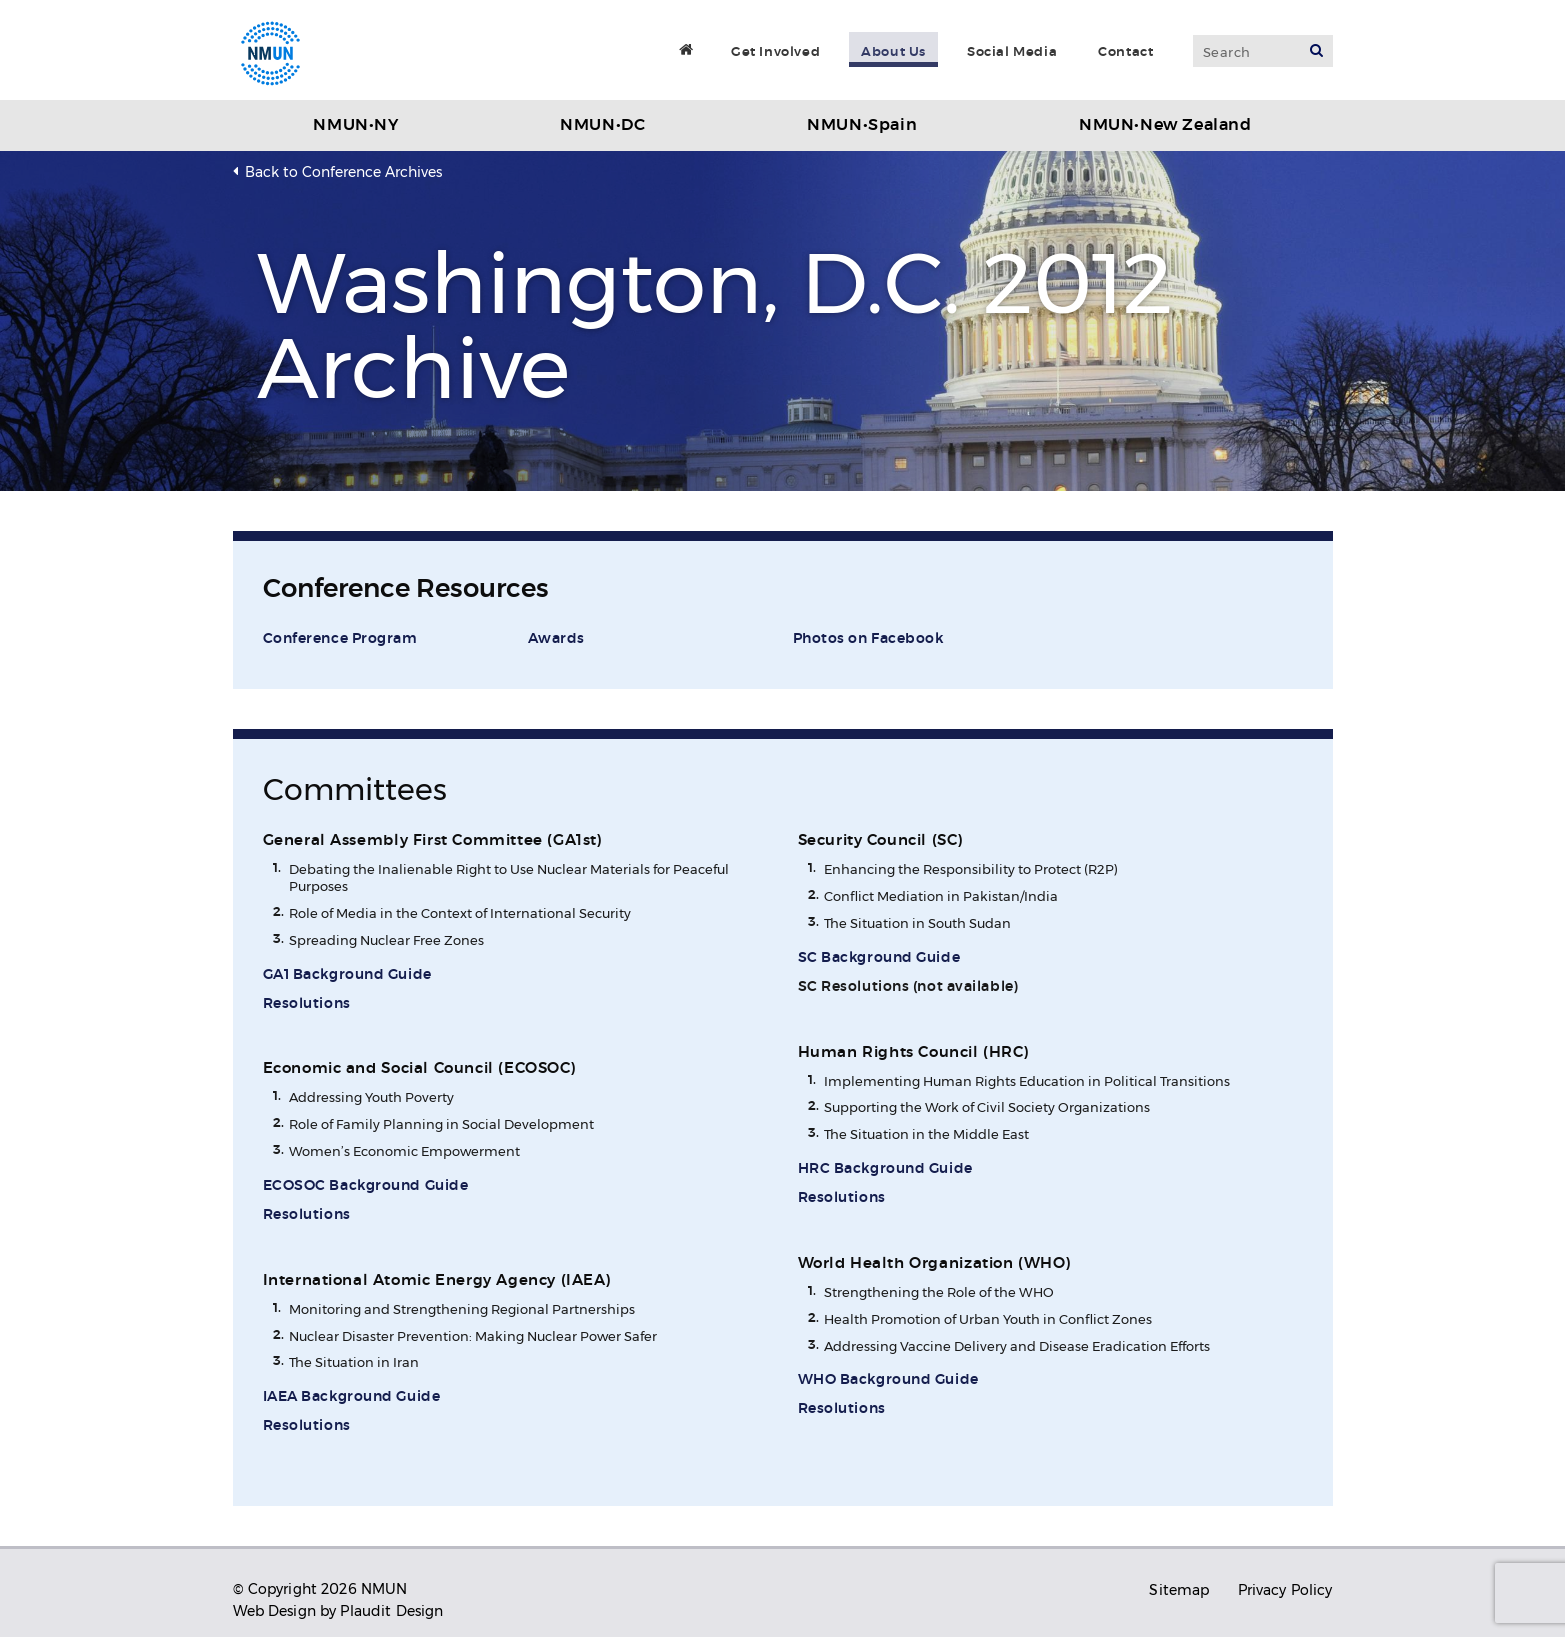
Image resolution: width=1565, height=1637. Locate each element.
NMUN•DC (602, 125)
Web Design (274, 1611)
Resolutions (307, 1004)
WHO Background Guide (888, 1380)
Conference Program (340, 639)
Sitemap (1179, 1590)
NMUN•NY (355, 125)
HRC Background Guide (885, 1169)
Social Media (1012, 51)
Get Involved (775, 51)
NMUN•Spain (862, 125)
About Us (893, 51)
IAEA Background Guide (352, 1397)
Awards (556, 639)
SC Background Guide (879, 958)
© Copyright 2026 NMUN (320, 1589)
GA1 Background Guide (347, 975)
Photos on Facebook (868, 639)
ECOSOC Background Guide (366, 1186)
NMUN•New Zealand (1165, 125)
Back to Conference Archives (343, 172)
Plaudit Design (391, 1611)
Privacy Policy (1285, 1590)
